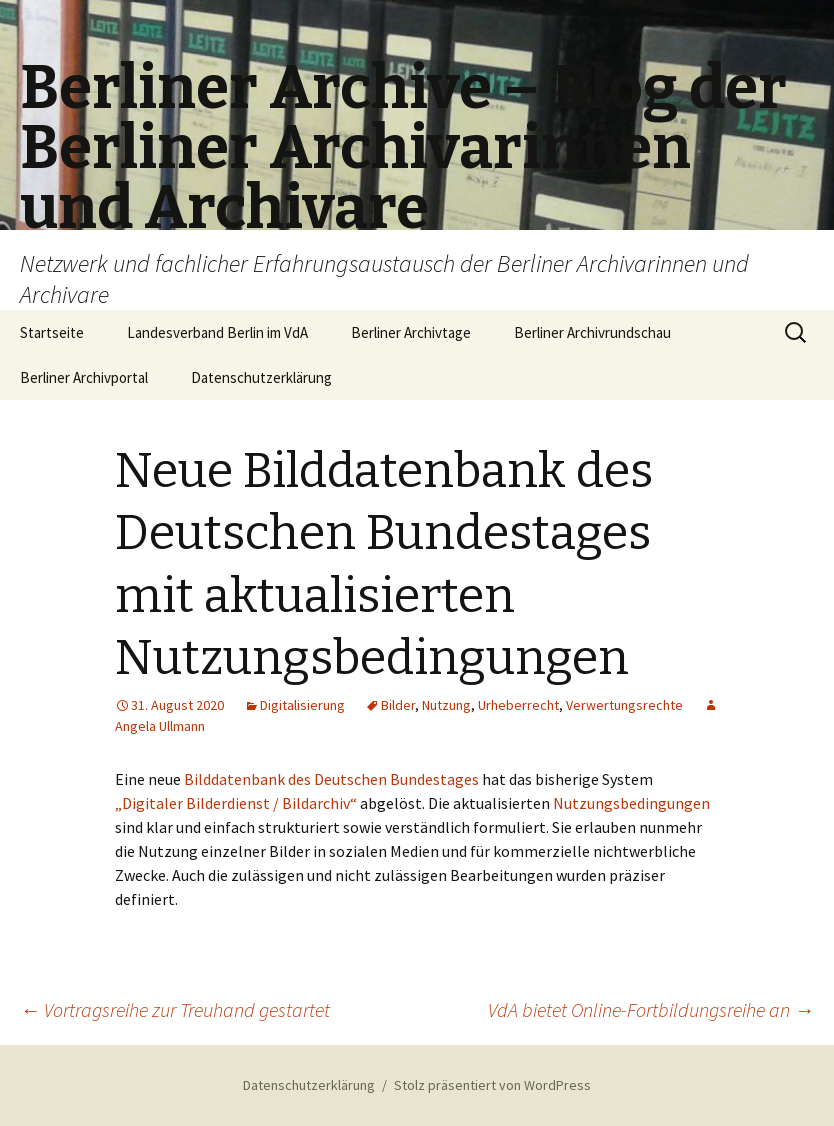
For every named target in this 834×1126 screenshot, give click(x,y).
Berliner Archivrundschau (592, 332)
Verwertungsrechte (624, 705)
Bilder (398, 705)
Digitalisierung (302, 705)
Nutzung (446, 705)
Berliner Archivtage (411, 332)
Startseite (52, 332)
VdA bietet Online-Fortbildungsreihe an (651, 1009)
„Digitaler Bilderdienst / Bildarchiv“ (236, 803)
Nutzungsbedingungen (631, 803)
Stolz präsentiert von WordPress (492, 1085)
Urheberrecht (518, 705)
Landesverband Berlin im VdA (217, 332)
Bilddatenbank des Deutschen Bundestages (331, 779)
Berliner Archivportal (84, 377)
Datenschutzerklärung (261, 377)
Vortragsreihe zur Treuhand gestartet (175, 1009)
